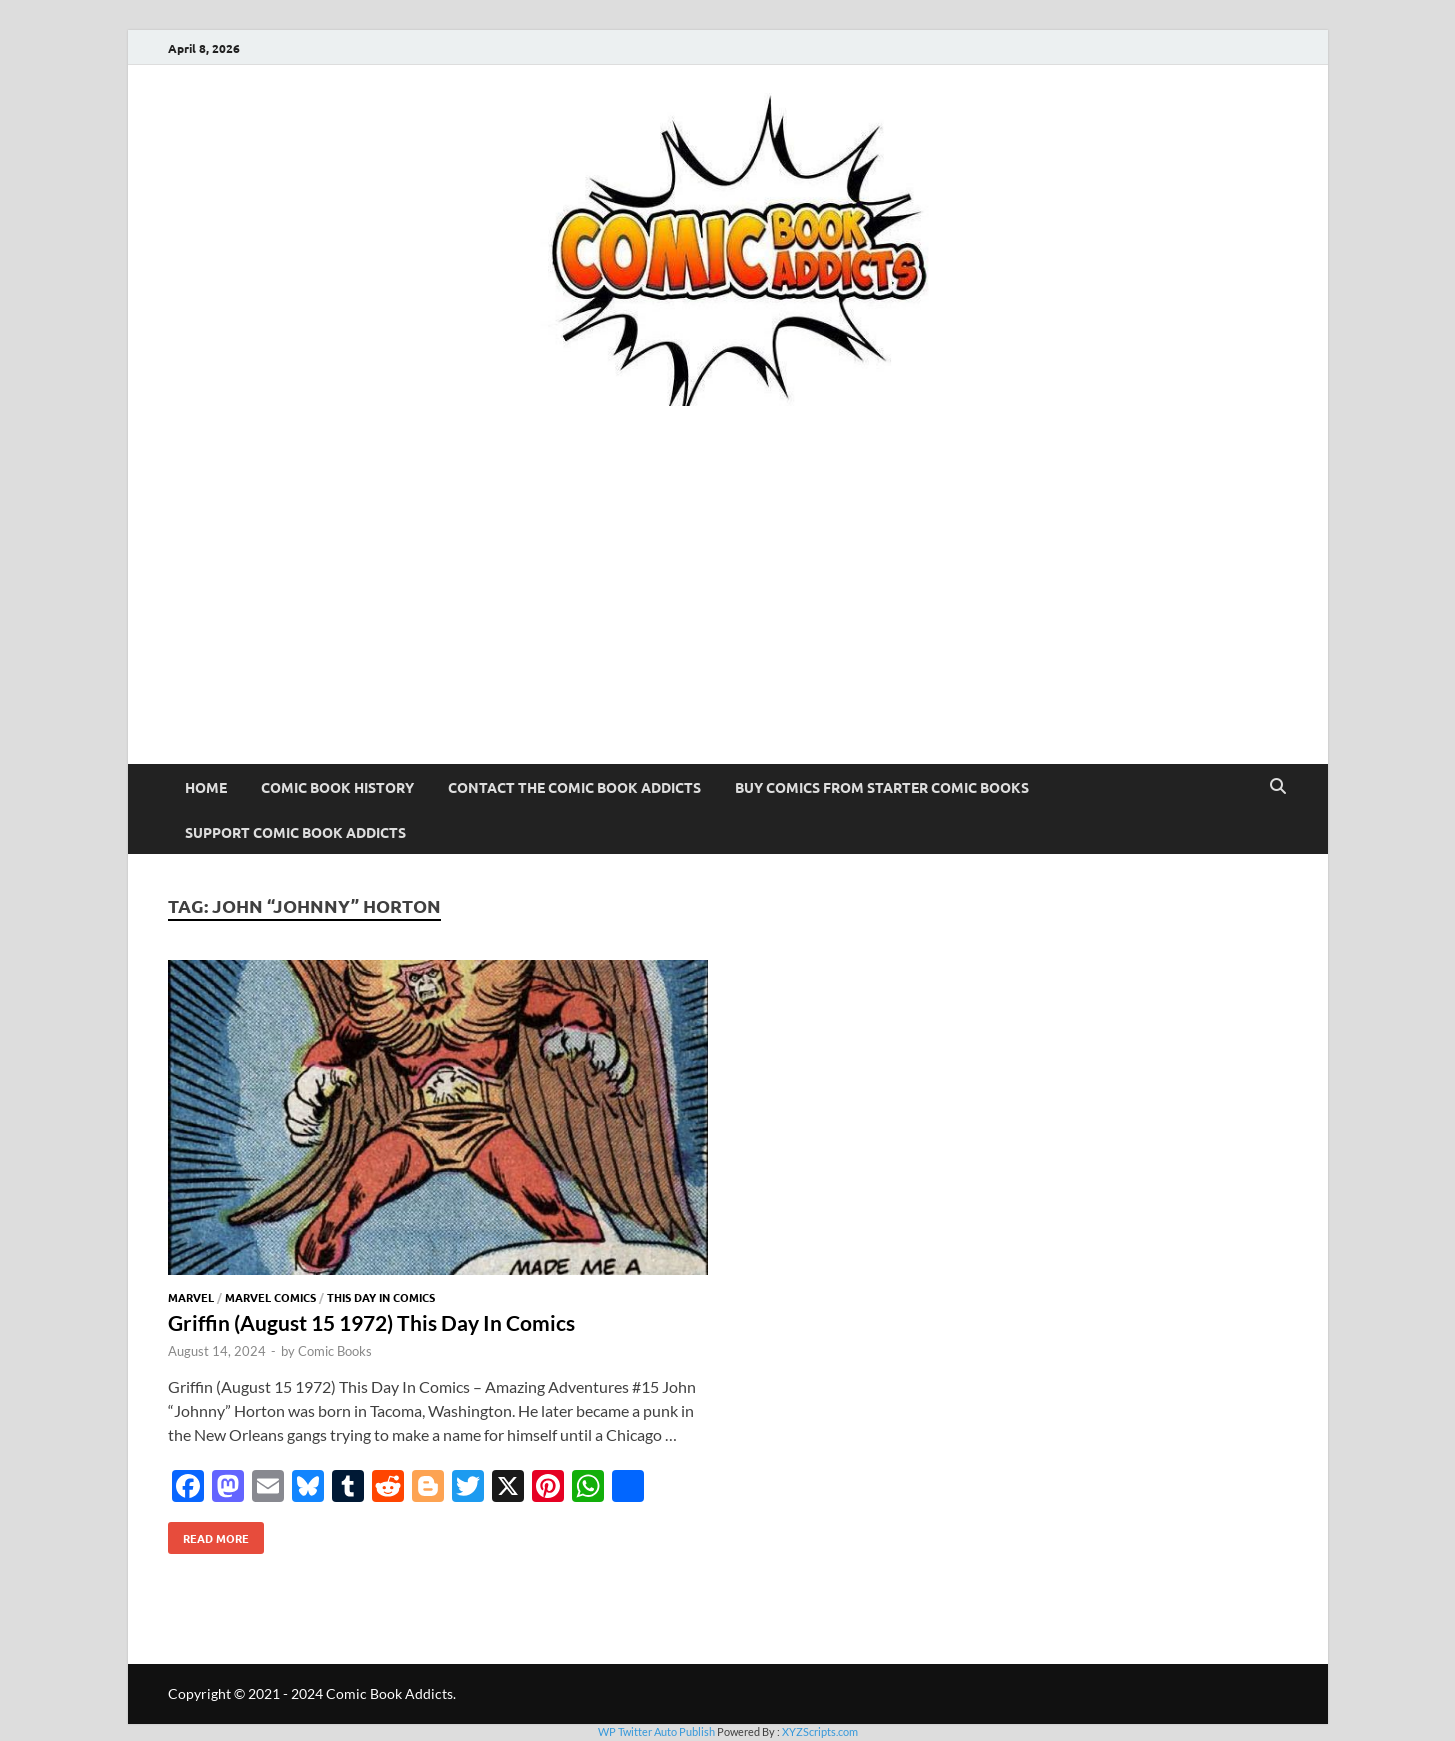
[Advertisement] (728, 614)
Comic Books (335, 1351)
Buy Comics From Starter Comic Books (882, 787)
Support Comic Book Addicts (295, 832)
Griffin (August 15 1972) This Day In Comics (371, 1322)
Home (206, 787)
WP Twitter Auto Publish (656, 1731)
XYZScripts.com (820, 1731)
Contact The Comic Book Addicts (574, 787)
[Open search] (1278, 787)
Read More (208, 1534)
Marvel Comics (270, 1297)
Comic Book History (337, 787)
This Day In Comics (381, 1297)
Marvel (191, 1297)
